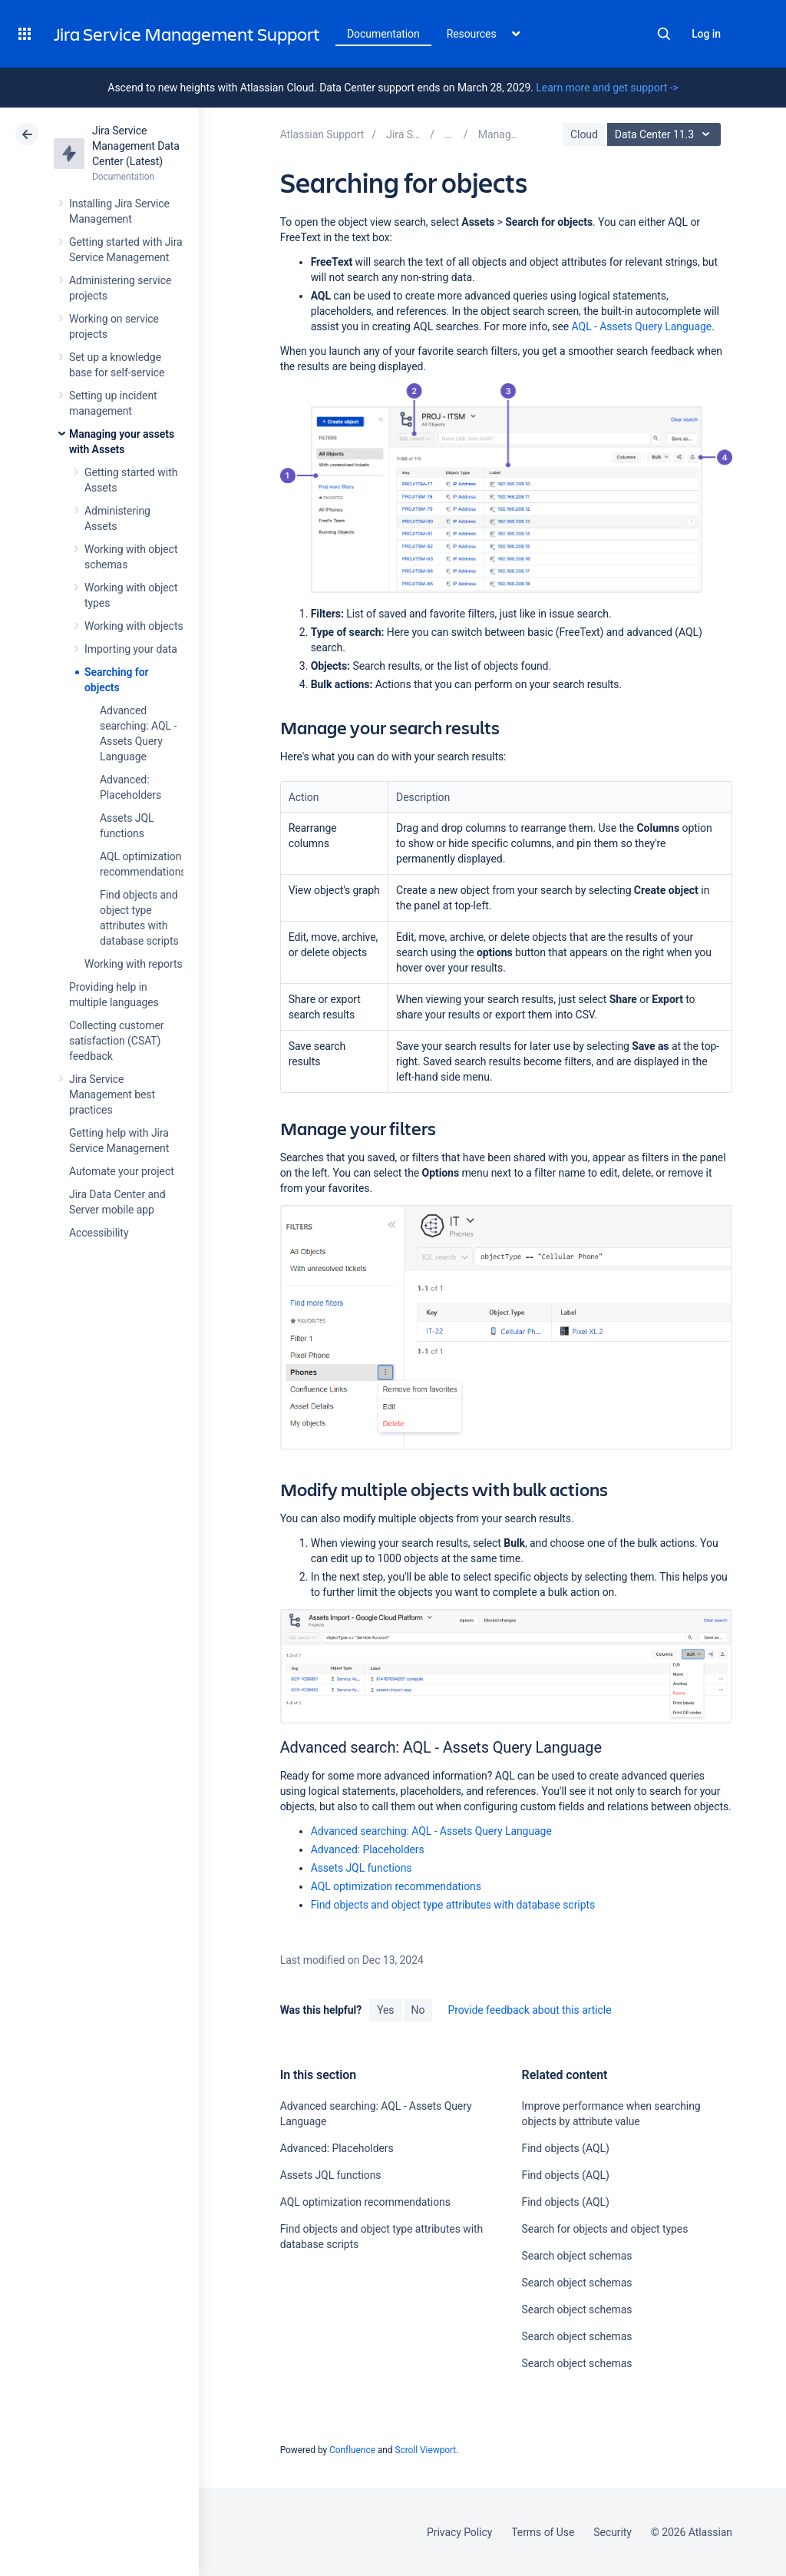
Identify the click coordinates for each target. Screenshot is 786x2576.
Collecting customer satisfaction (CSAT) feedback (116, 1040)
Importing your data (130, 649)
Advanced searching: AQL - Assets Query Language (431, 1831)
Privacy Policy (459, 2532)
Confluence (352, 2450)
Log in (706, 34)
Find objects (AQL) (565, 2148)
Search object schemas (577, 2256)
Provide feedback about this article (529, 2010)
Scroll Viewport (425, 2450)
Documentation (383, 34)
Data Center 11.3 (666, 134)
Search (664, 34)
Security (612, 2532)
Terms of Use (542, 2532)
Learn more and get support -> (607, 87)
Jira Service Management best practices (112, 1094)
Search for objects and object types (605, 2229)
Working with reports (133, 964)
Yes (385, 2010)
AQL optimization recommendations (396, 1886)
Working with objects (133, 626)
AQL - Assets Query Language (642, 326)
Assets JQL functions (361, 1868)
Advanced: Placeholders (367, 1849)
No (418, 2010)
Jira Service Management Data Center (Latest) (136, 145)
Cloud (584, 134)
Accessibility (98, 1233)
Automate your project (121, 1171)
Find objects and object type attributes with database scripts (453, 1905)
